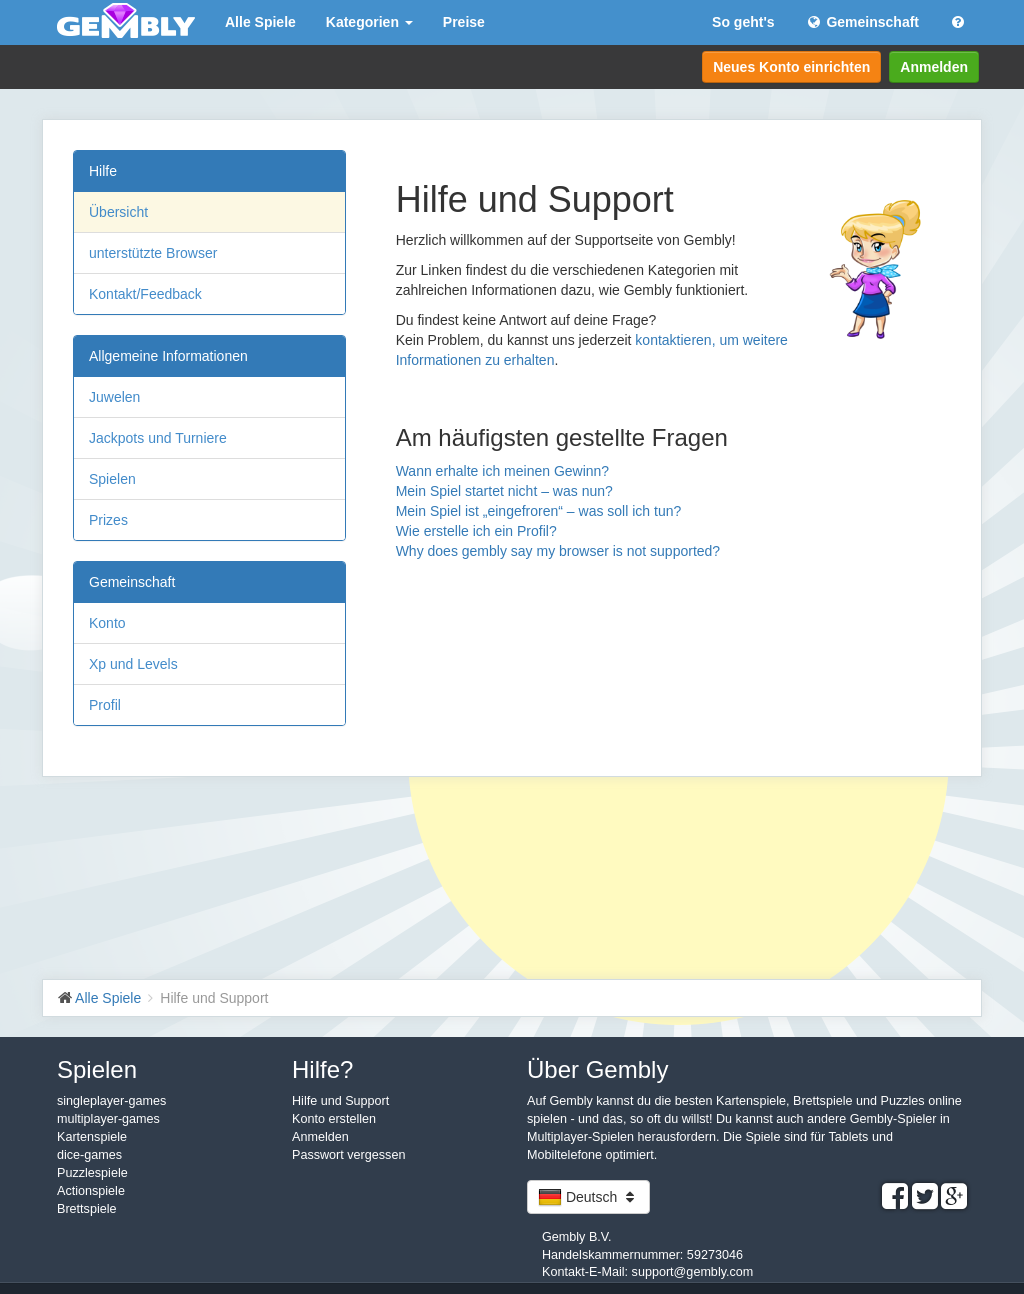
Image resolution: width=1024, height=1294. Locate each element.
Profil (105, 705)
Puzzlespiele (92, 1173)
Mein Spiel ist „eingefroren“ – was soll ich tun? (539, 511)
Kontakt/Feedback (145, 294)
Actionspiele (91, 1191)
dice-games (89, 1155)
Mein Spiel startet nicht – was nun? (504, 491)
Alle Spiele (260, 22)
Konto (107, 623)
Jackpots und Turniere (158, 438)
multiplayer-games (108, 1119)
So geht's (743, 22)
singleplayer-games (111, 1101)
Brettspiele (87, 1209)
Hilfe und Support (340, 1101)
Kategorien (369, 22)
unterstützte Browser (153, 253)
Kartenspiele (92, 1137)
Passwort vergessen (348, 1155)
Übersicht (118, 212)
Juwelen (114, 397)
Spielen (112, 479)
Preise (464, 22)
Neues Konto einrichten (791, 67)
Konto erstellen (334, 1119)
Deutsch (588, 1197)
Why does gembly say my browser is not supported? (558, 551)
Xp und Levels (133, 664)
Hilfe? (322, 1069)
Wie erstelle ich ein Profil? (476, 531)
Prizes (108, 520)
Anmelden (934, 67)
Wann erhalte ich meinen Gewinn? (503, 471)
